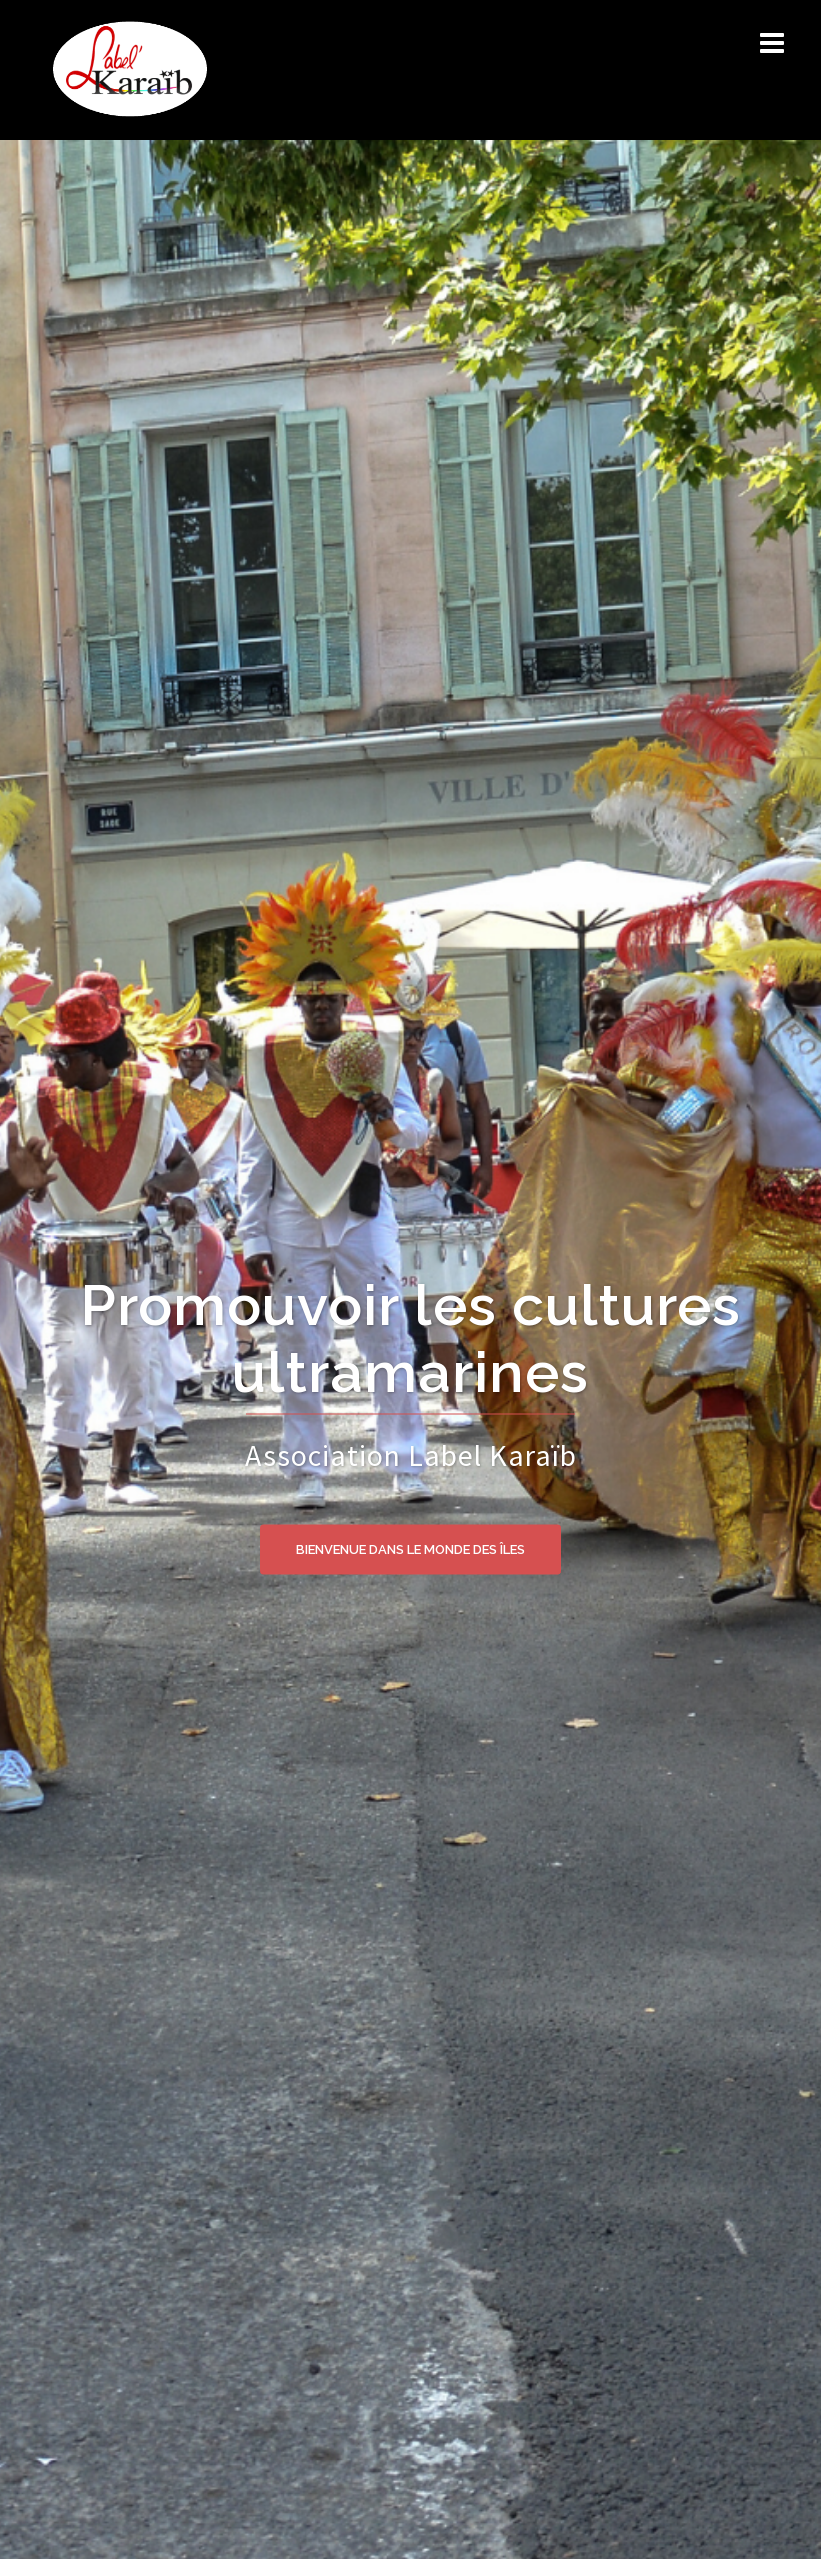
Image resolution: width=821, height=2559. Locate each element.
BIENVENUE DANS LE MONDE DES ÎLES (410, 1548)
